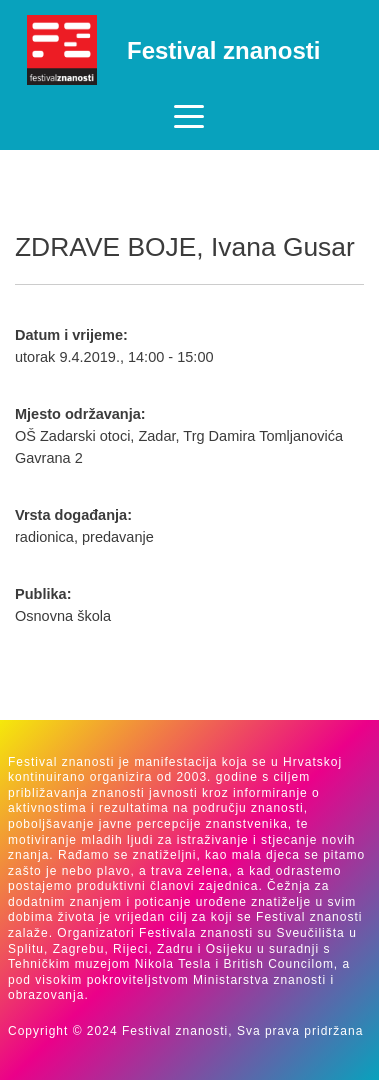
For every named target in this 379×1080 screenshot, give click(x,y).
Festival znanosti (223, 50)
